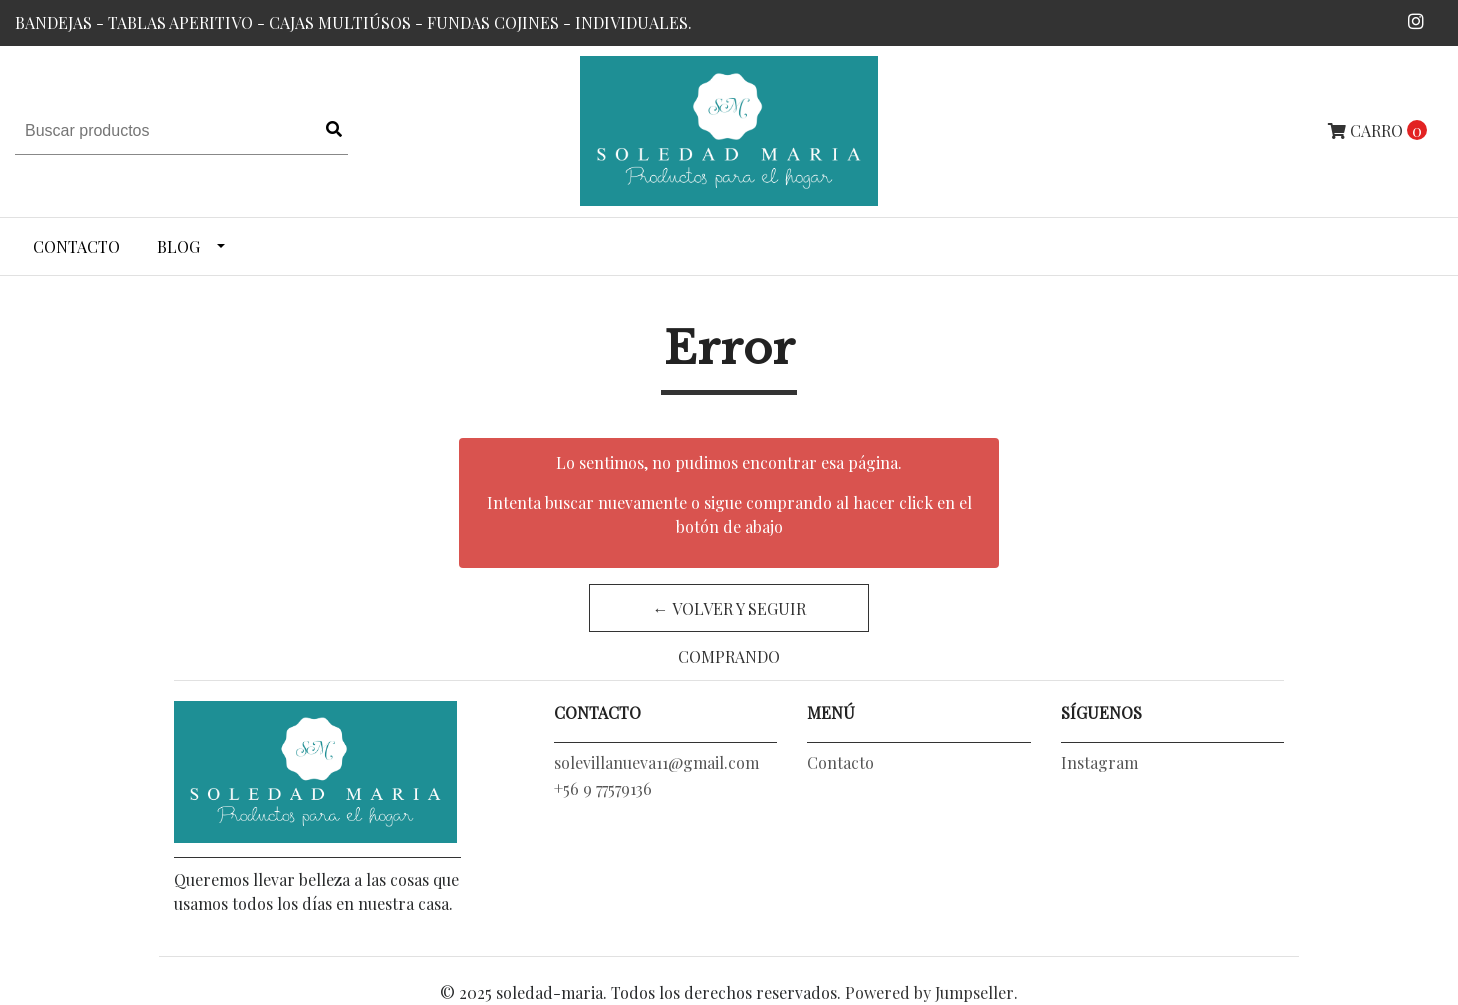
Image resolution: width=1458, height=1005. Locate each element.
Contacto (76, 246)
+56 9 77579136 (603, 788)
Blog (178, 246)
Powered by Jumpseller (929, 992)
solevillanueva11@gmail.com (656, 762)
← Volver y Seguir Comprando (729, 615)
